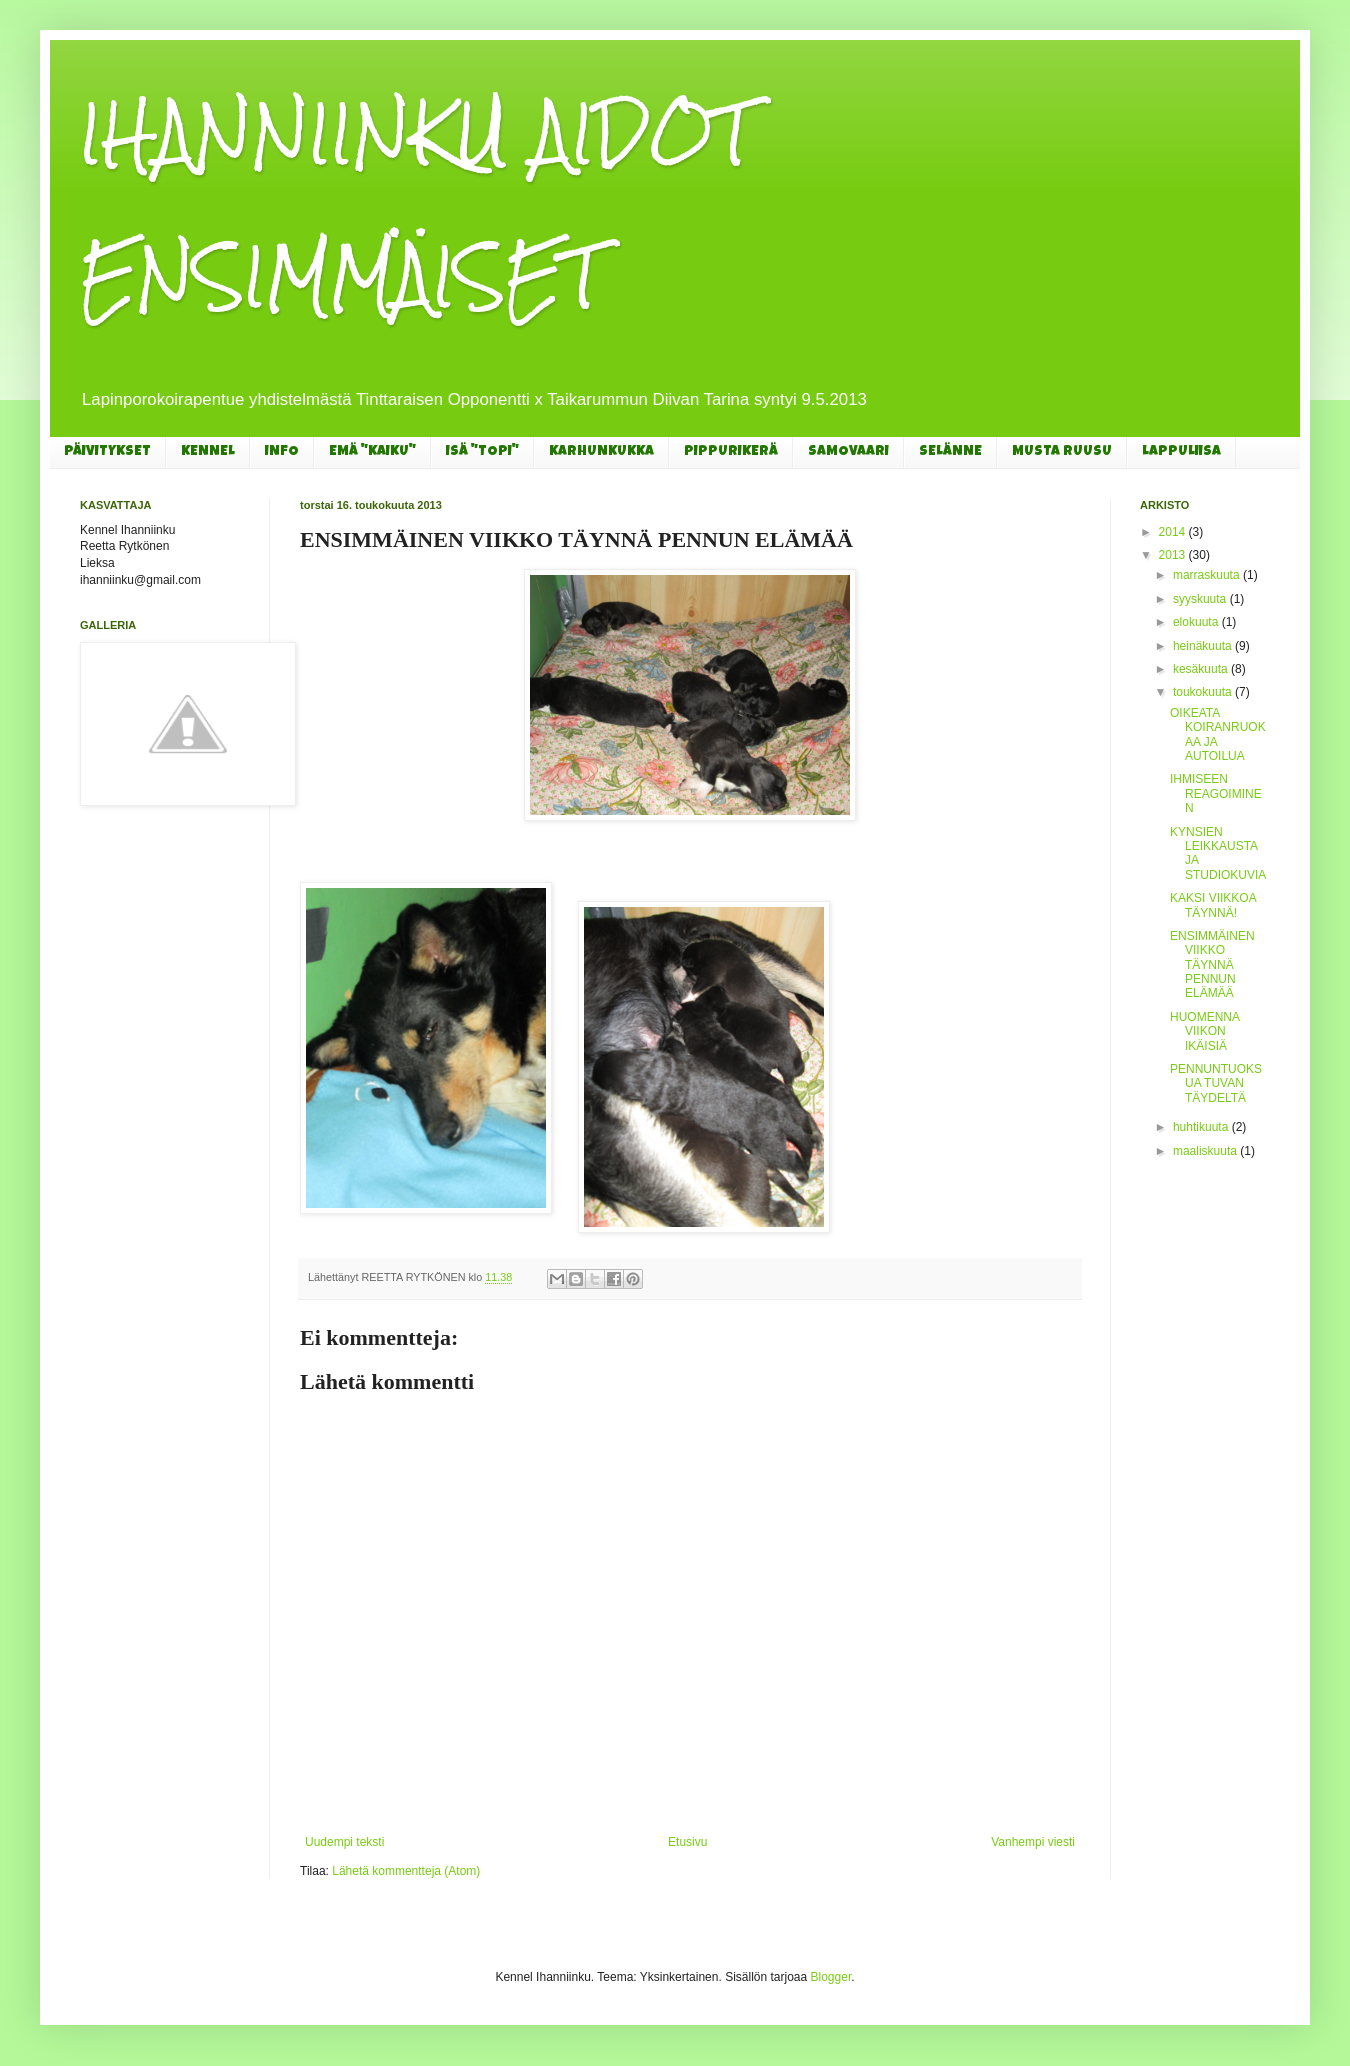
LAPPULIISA (1181, 452)
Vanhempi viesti (1033, 1842)
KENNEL (208, 452)
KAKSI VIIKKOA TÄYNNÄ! (1213, 905)
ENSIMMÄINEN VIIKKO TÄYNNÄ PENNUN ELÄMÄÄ (1212, 965)
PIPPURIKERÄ (731, 452)
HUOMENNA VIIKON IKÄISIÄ (1204, 1031)
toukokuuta (1204, 692)
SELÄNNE (950, 452)
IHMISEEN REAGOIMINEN (1216, 793)
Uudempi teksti (344, 1842)
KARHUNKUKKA (601, 452)
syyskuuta (1201, 599)
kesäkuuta (1202, 669)
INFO (282, 452)
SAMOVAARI (848, 452)
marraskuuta (1208, 575)
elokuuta (1197, 622)
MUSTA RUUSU (1062, 452)
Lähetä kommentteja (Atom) (406, 1871)
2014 (1174, 532)
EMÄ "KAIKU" (372, 452)
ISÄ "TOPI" (482, 452)
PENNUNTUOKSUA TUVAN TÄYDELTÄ (1216, 1083)
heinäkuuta (1204, 646)
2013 (1174, 555)
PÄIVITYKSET (107, 452)
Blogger (831, 1977)
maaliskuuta (1206, 1151)
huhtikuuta (1202, 1127)
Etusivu (687, 1842)
